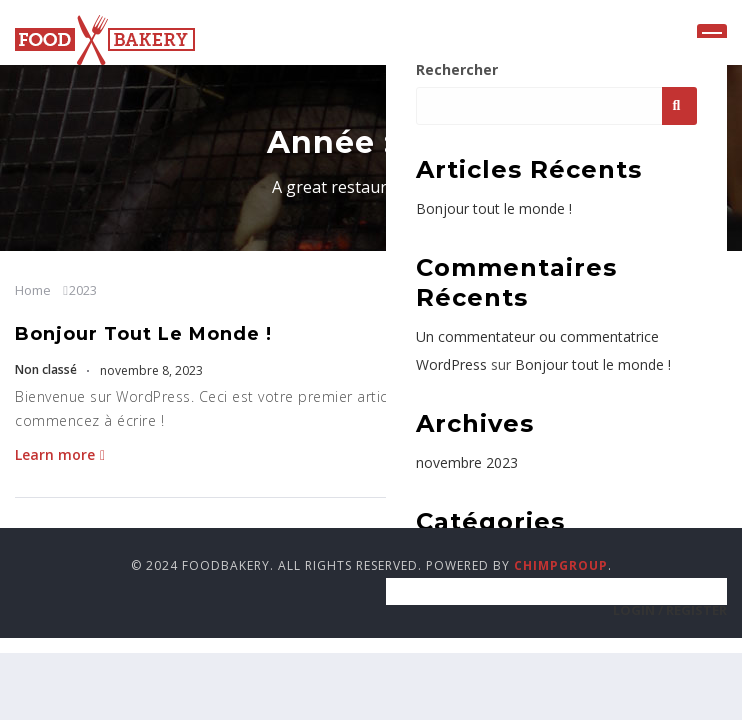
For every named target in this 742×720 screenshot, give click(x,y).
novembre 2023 (467, 462)
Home (33, 290)
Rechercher (457, 69)
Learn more (60, 454)
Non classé (46, 369)
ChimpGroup (561, 565)
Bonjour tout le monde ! (143, 334)
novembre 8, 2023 (150, 370)
